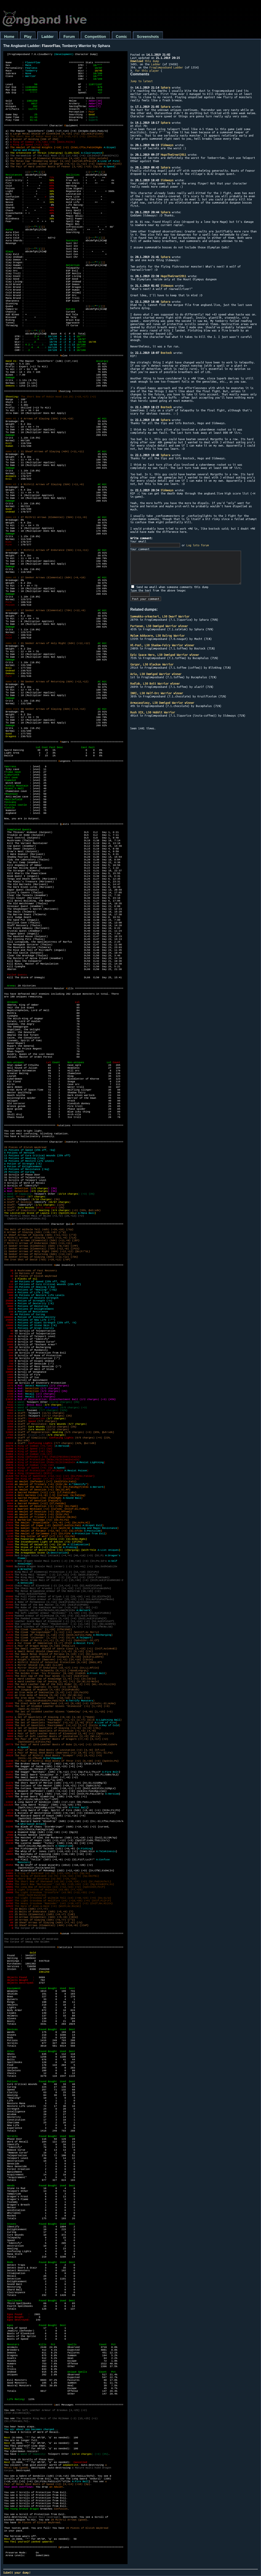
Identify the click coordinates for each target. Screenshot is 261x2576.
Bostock (166, 352)
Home (9, 37)
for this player (147, 70)
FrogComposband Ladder (166, 67)
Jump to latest (141, 81)
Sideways (167, 145)
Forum (69, 37)
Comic (121, 37)
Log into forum (197, 545)
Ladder (47, 37)
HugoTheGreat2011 (173, 154)
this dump (144, 61)
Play (28, 37)
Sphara (165, 87)
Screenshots (148, 37)
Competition (95, 37)
